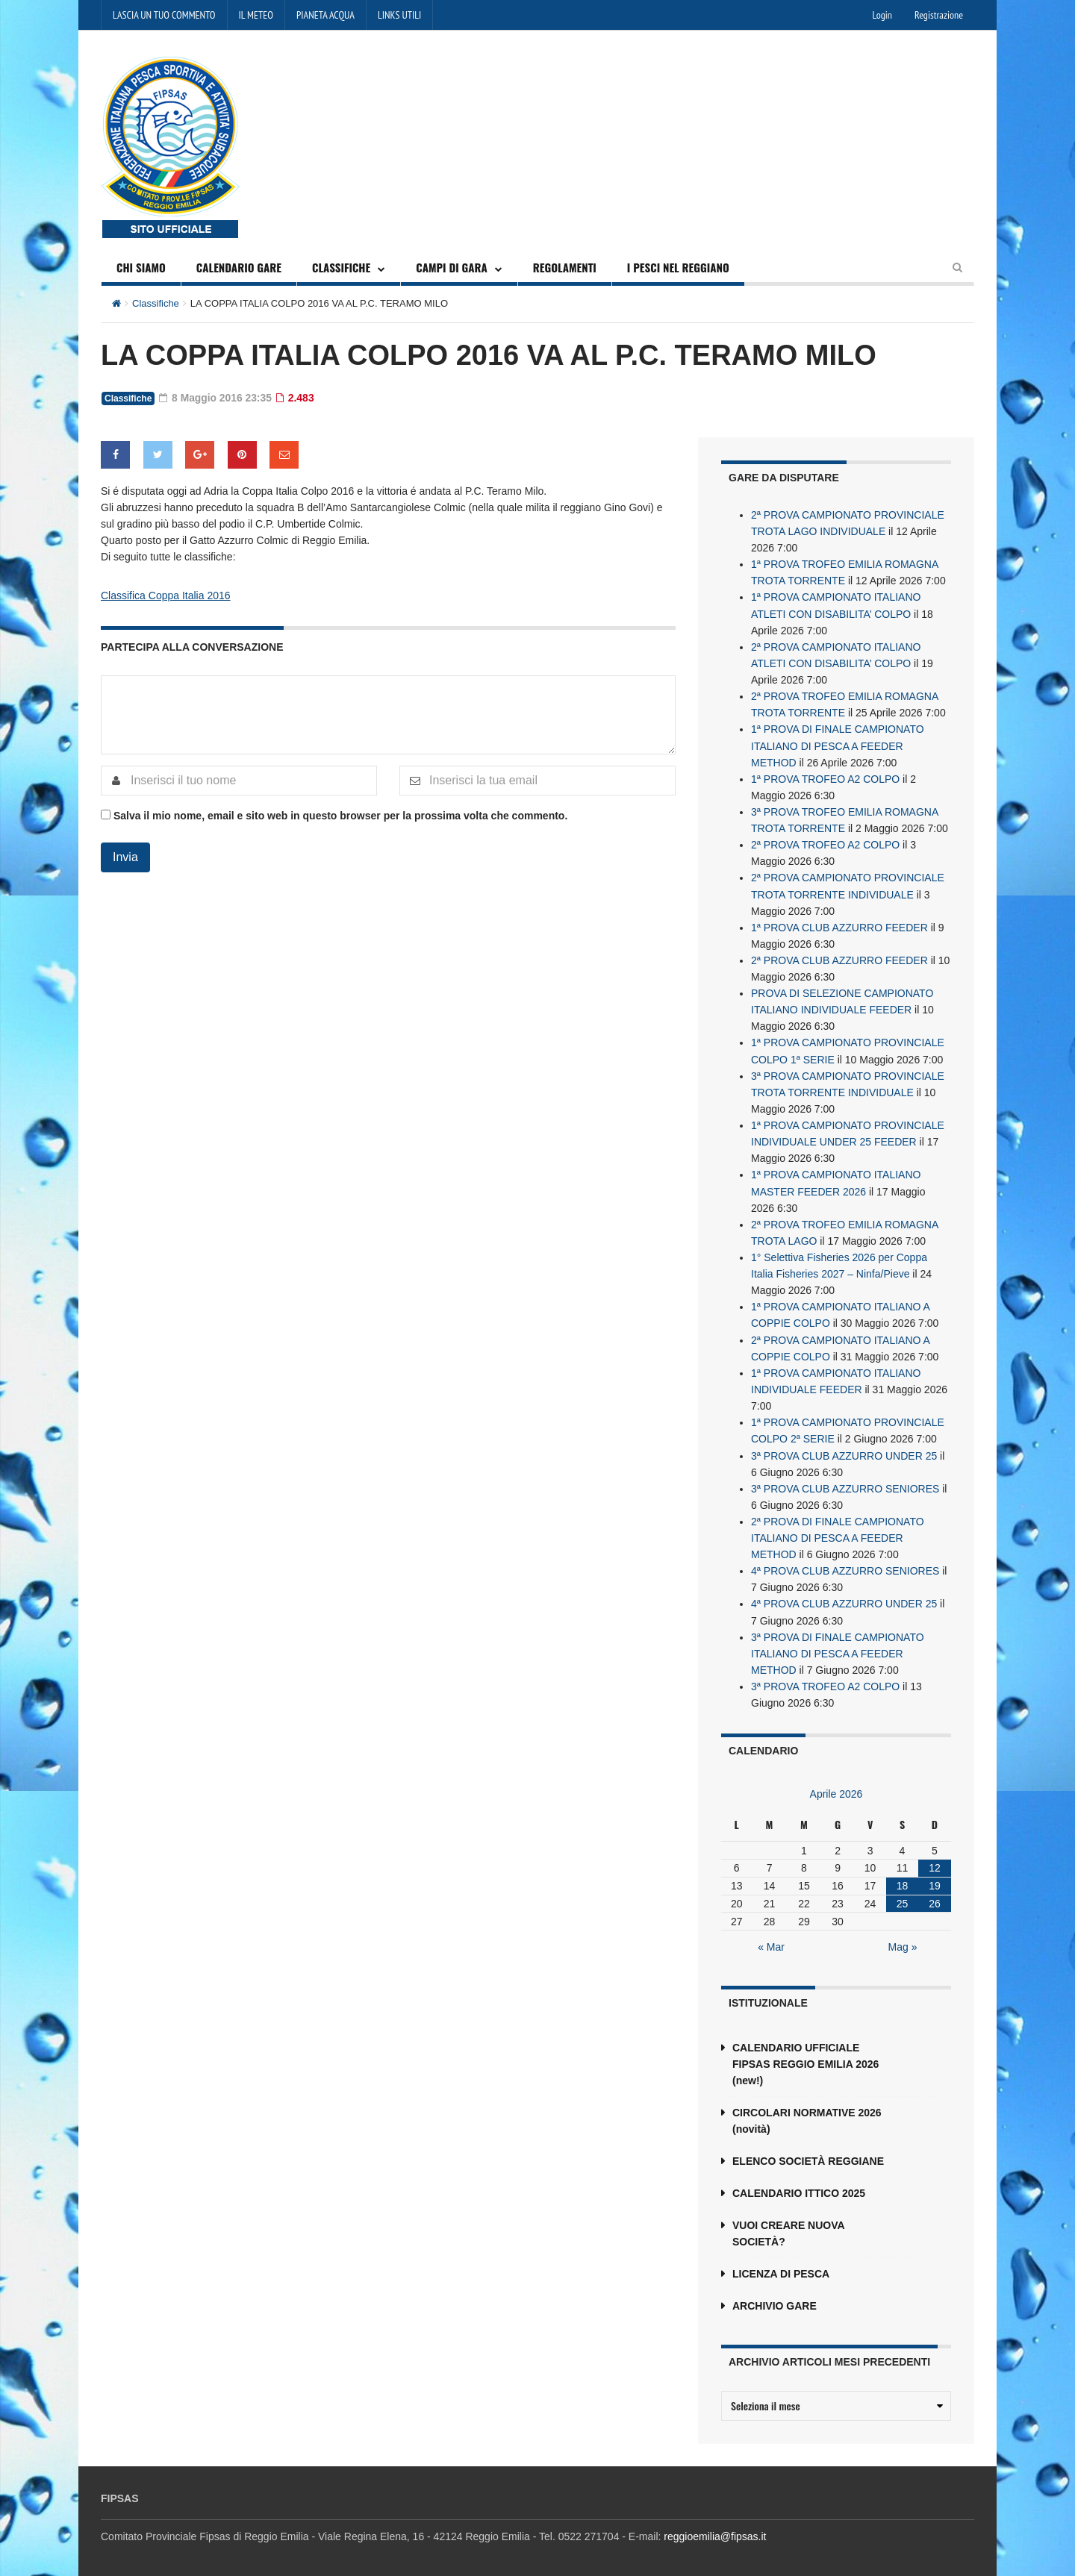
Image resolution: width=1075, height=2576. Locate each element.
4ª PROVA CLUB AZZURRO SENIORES (845, 1565)
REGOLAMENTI (564, 267)
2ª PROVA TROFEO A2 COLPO (825, 842)
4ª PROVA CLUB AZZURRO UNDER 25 (844, 1598)
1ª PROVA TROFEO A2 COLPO (825, 777)
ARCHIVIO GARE (774, 2299)
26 (935, 1897)
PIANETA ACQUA (325, 15)
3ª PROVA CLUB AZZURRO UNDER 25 (844, 1450)
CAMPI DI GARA (451, 267)
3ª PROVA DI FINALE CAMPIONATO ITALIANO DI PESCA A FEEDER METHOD (837, 1647)
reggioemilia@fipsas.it (715, 2530)
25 (903, 1897)
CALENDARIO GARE (238, 267)
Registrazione (938, 15)
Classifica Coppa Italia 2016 (166, 595)
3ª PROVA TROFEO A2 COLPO (825, 1680)
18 (903, 1879)
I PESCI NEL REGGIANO (678, 267)
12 (935, 1861)
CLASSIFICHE (341, 267)
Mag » (902, 1940)
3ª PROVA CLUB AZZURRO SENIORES (845, 1483)
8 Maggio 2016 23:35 (215, 398)
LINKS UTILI (399, 15)
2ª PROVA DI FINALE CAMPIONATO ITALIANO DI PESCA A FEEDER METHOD (837, 1532)
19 (935, 1879)
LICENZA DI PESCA (780, 2267)
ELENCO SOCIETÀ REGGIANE (808, 2154)
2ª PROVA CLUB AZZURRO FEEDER (839, 957)
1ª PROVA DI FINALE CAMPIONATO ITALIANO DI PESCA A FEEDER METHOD (837, 744)
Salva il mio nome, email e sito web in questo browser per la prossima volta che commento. (340, 815)
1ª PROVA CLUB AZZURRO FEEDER (839, 925)
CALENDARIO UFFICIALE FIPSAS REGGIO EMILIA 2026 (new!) (805, 2057)
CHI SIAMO (141, 267)
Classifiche (155, 303)
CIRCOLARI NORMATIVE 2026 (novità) (807, 2114)
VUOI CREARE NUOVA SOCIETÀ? (788, 2227)
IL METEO (256, 15)
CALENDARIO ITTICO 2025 (798, 2186)
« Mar (771, 1940)
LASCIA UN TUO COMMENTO (164, 15)
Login (882, 15)
